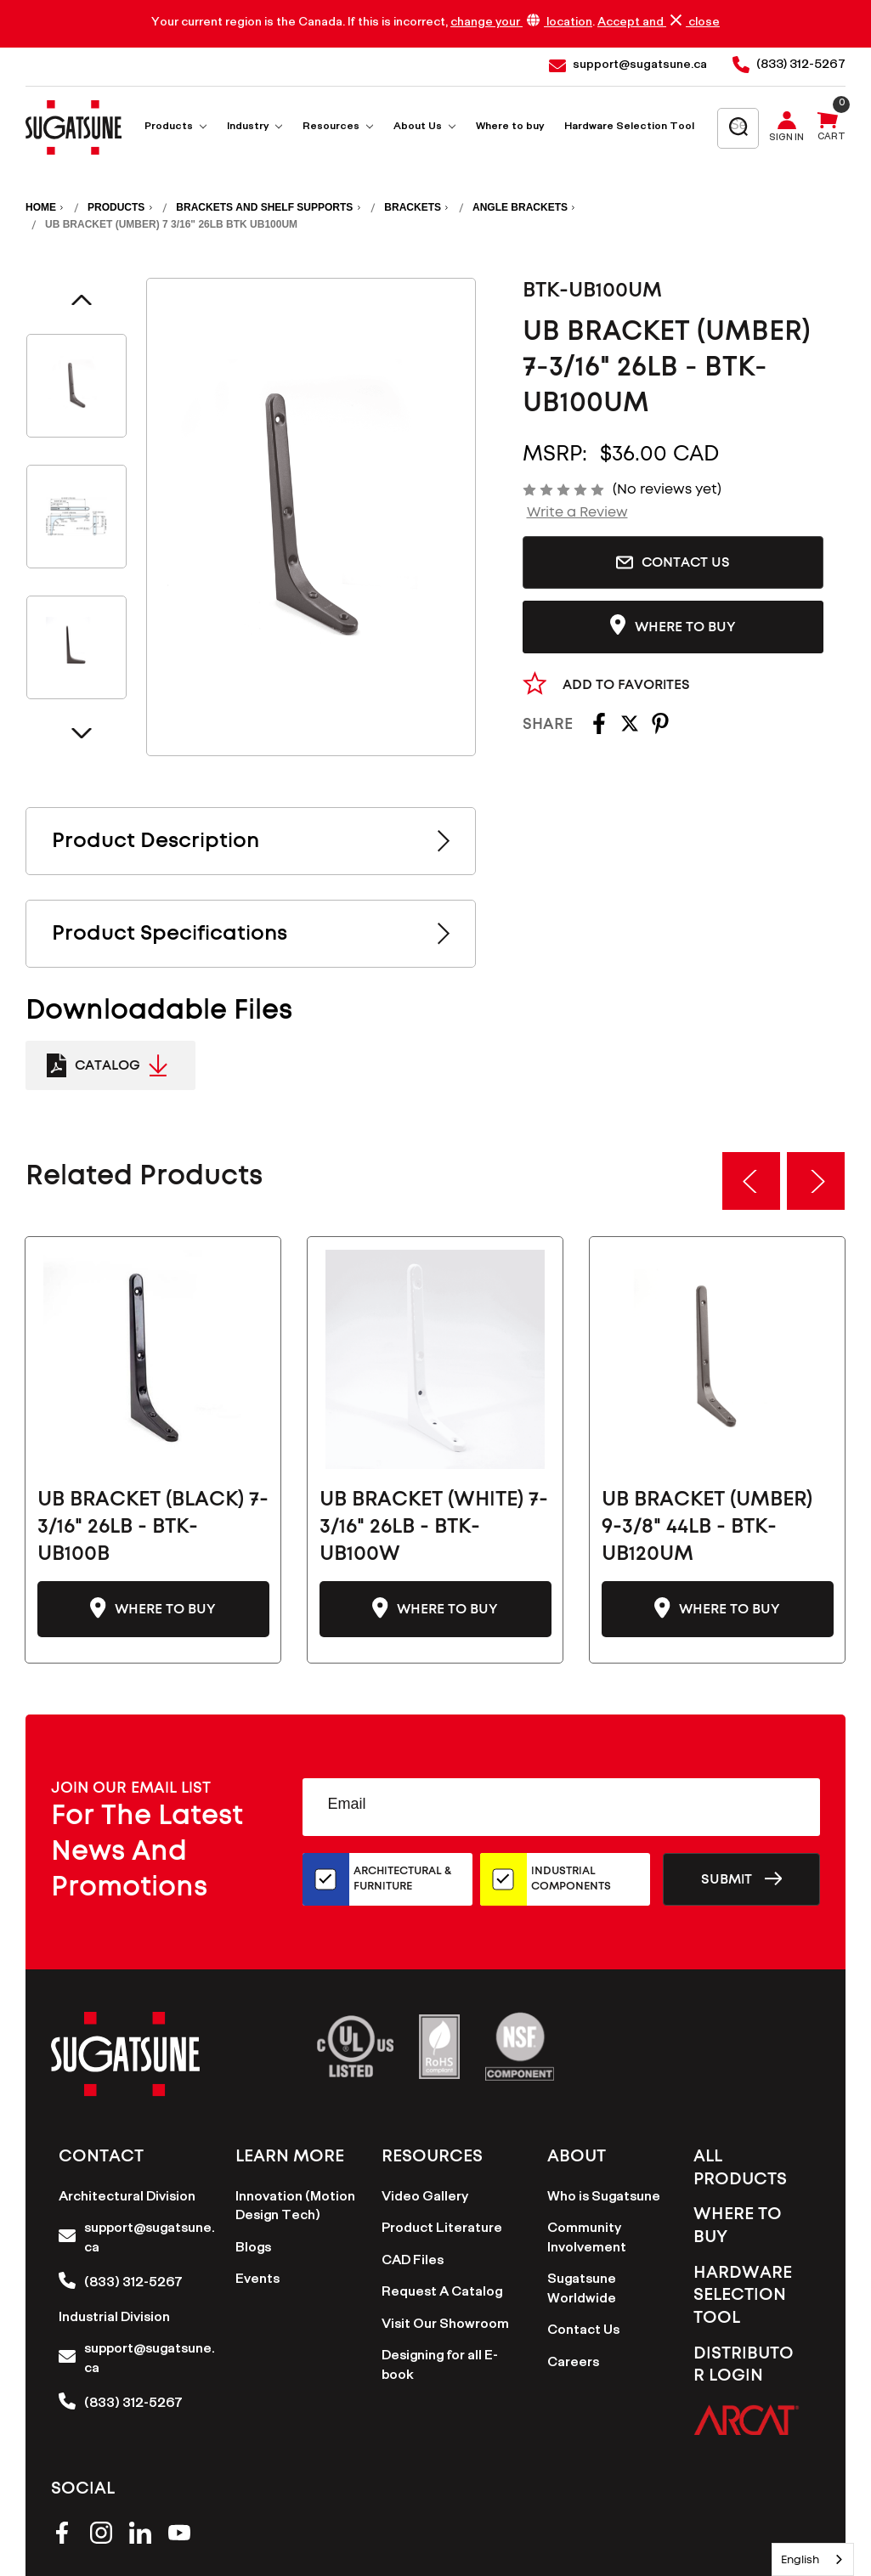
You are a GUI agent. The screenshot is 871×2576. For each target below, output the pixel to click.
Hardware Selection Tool (629, 128)
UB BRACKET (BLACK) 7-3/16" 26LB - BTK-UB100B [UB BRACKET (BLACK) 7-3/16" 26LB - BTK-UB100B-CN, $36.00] (153, 1526)
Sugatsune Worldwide (581, 2290)
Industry (254, 128)
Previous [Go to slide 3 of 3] (751, 1181)
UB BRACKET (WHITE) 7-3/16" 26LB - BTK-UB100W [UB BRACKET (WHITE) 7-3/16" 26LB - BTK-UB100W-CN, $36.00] (434, 1526)
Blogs (253, 2249)
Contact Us (673, 562)
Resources (338, 128)
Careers (573, 2364)
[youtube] (179, 2536)
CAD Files (413, 2262)
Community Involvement (586, 2239)
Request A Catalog (442, 2293)
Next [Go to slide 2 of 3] (816, 1181)
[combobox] (813, 2559)
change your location (521, 22)
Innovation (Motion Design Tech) (295, 2208)
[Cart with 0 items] (828, 127)
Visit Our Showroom (445, 2326)
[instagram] (101, 2536)
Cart (831, 138)
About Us (424, 128)
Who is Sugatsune (603, 2198)
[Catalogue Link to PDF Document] (110, 1065)
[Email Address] (561, 1807)
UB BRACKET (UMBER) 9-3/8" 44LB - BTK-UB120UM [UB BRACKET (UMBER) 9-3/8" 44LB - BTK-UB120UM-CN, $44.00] (707, 1526)
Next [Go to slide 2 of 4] (81, 733)
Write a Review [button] (577, 512)
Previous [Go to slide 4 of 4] (81, 300)
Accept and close (658, 22)
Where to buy (510, 128)
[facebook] (62, 2536)
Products (175, 128)
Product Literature (442, 2230)
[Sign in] (790, 128)
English (800, 2559)
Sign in (786, 139)
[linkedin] (140, 2536)
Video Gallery (425, 2198)
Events (257, 2281)
